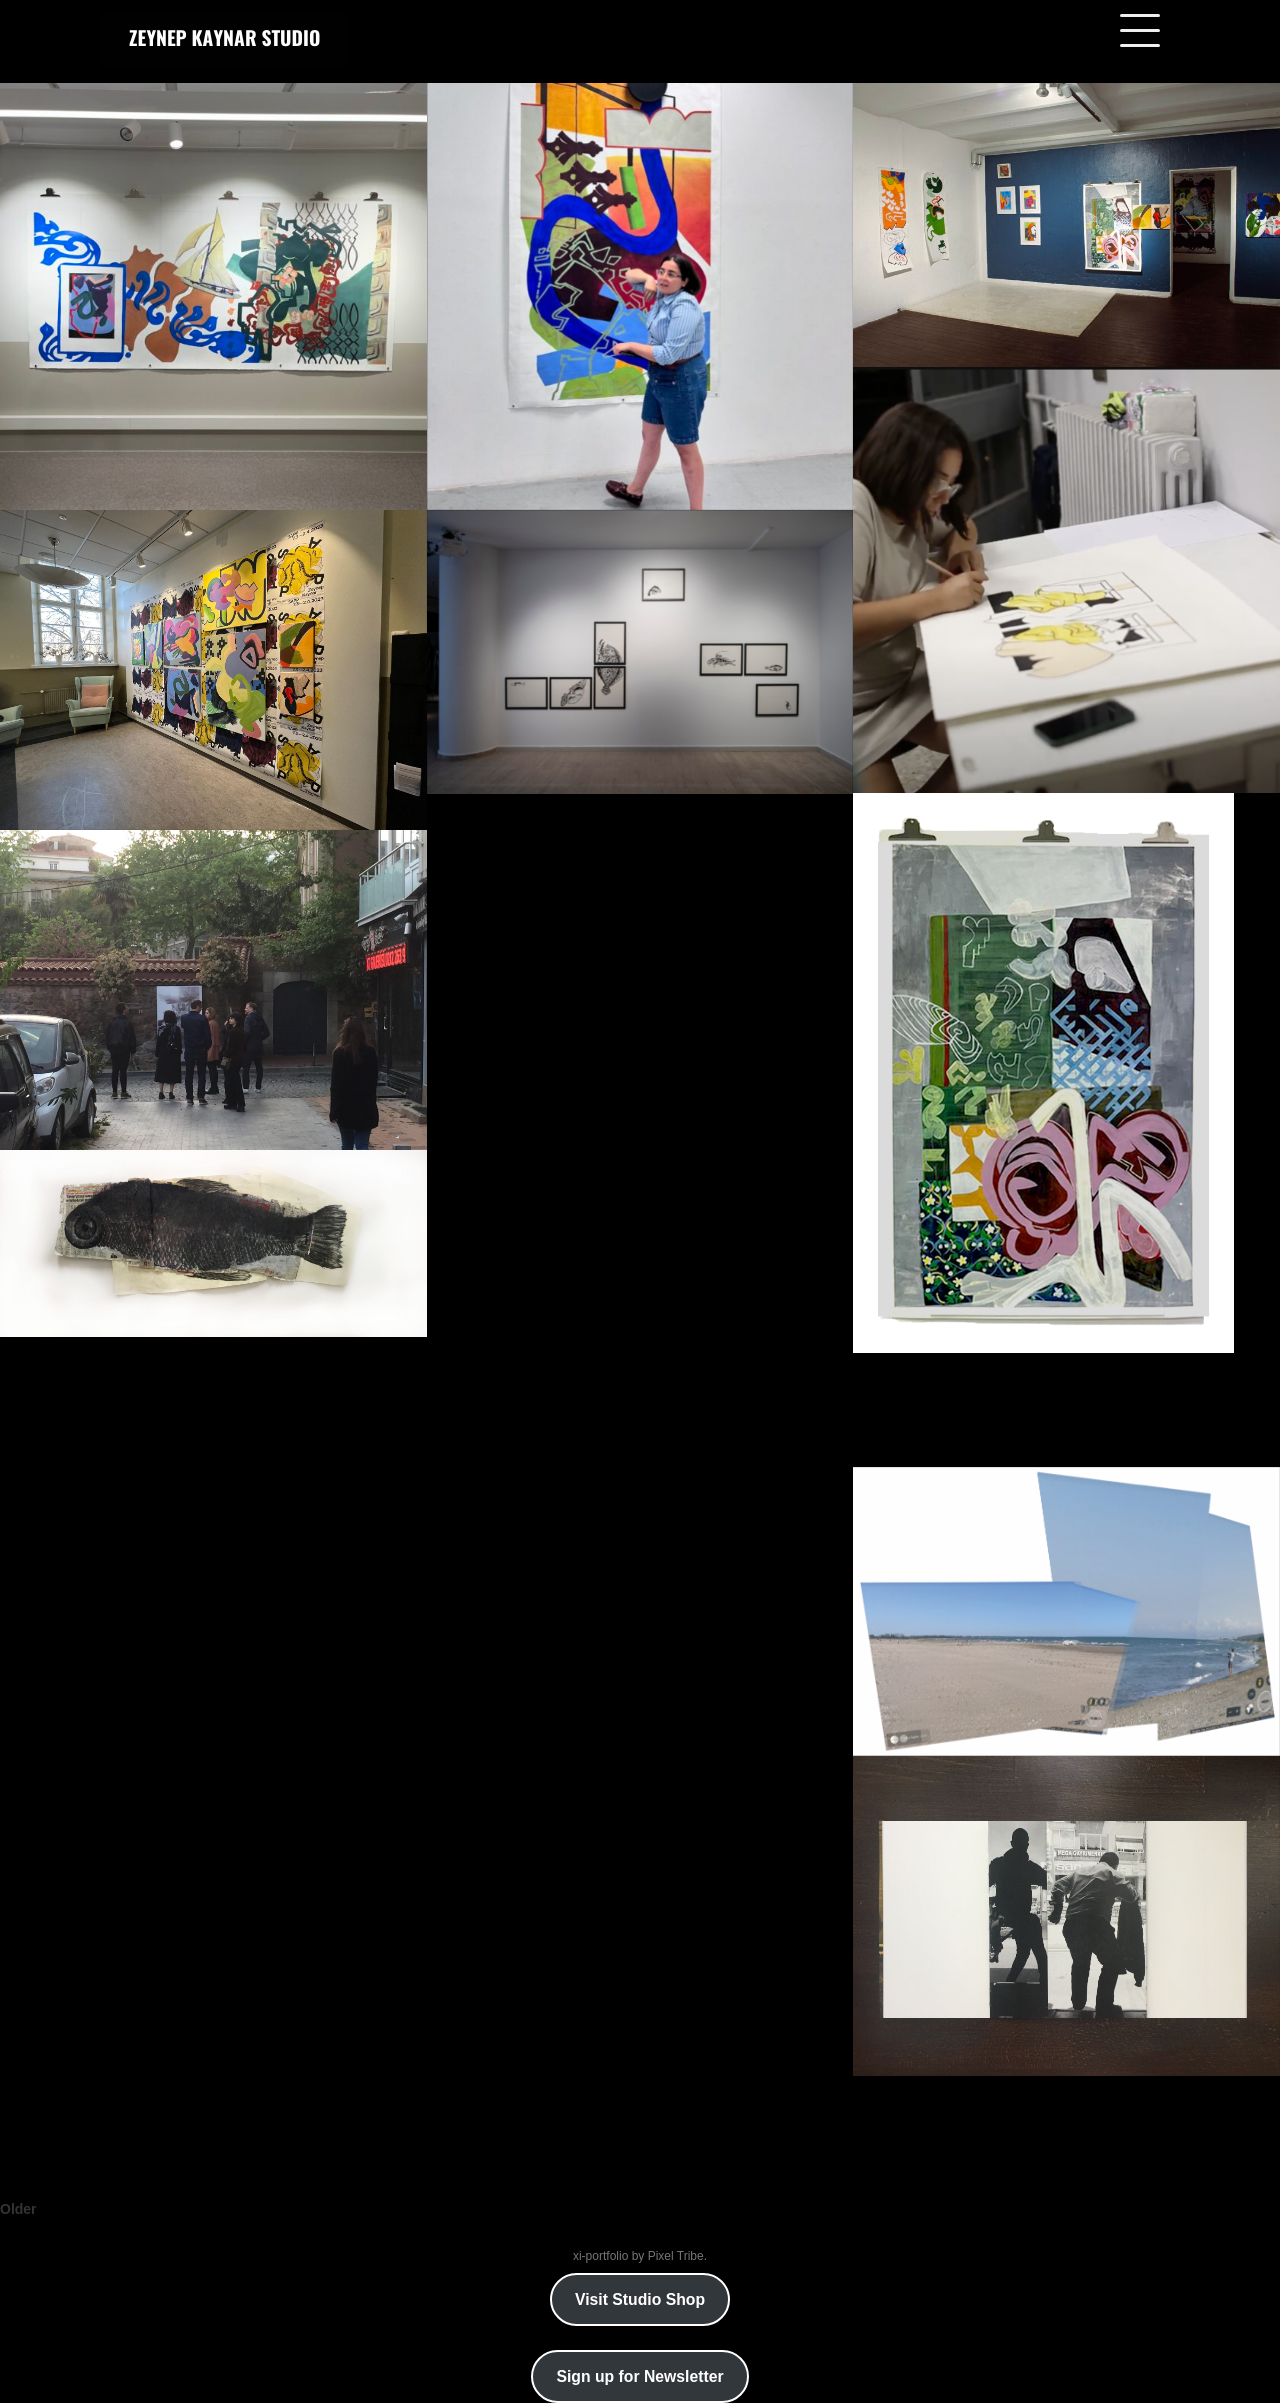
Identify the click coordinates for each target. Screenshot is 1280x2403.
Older (18, 2209)
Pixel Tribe (676, 2256)
